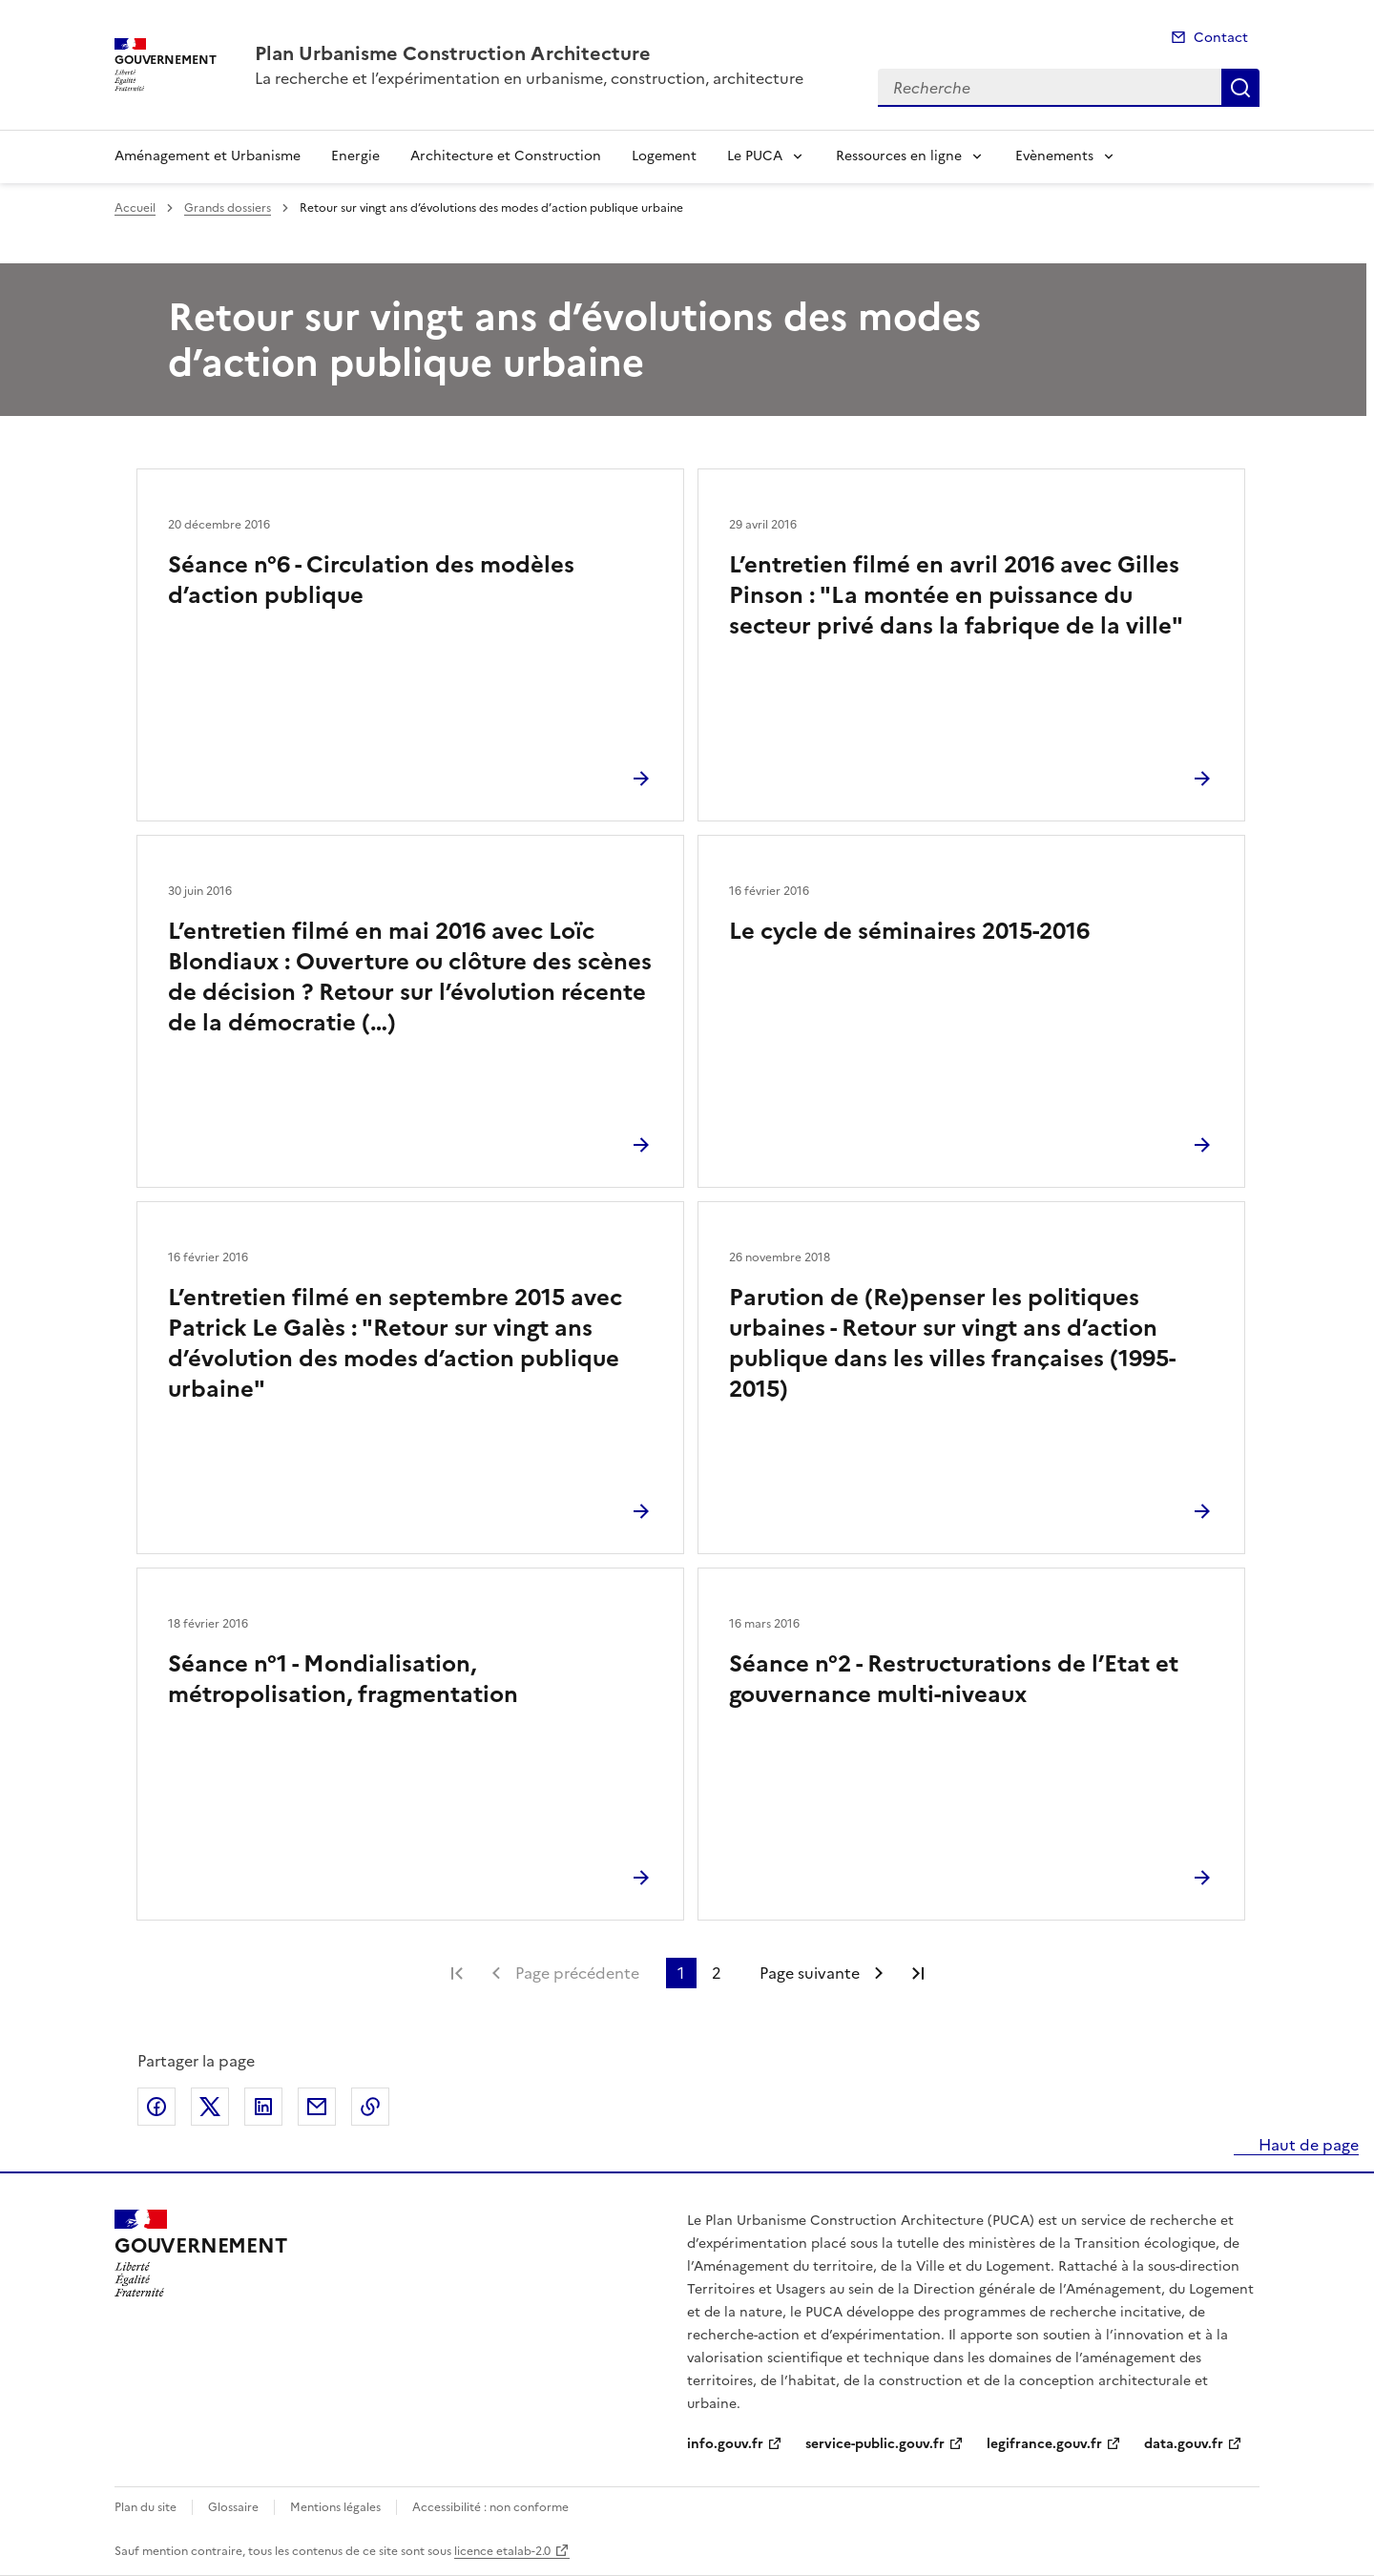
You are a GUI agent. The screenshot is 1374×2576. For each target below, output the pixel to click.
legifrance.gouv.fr (1044, 2444)
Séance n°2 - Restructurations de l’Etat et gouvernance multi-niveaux (953, 1679)
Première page (457, 1973)
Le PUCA (754, 156)
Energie (355, 156)
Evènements (1054, 156)
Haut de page (1307, 2144)
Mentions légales (335, 2507)
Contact (1221, 38)
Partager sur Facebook (156, 2107)
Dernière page (918, 1973)
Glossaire (233, 2507)
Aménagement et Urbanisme (207, 156)
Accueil (135, 208)
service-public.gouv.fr (875, 2444)
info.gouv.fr (725, 2444)
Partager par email (317, 2107)
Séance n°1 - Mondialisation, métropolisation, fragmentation (343, 1679)
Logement (664, 156)
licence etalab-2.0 (502, 2551)
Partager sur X (210, 2107)
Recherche (1240, 88)
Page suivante (810, 1973)
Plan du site (145, 2507)
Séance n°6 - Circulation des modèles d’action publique (371, 580)
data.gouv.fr (1183, 2444)
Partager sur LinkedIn (263, 2107)
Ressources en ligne (899, 156)
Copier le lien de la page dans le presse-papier (370, 2107)
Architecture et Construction (505, 156)
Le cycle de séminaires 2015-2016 (909, 931)
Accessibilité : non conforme (490, 2507)
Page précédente (577, 1973)
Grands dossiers (227, 208)
